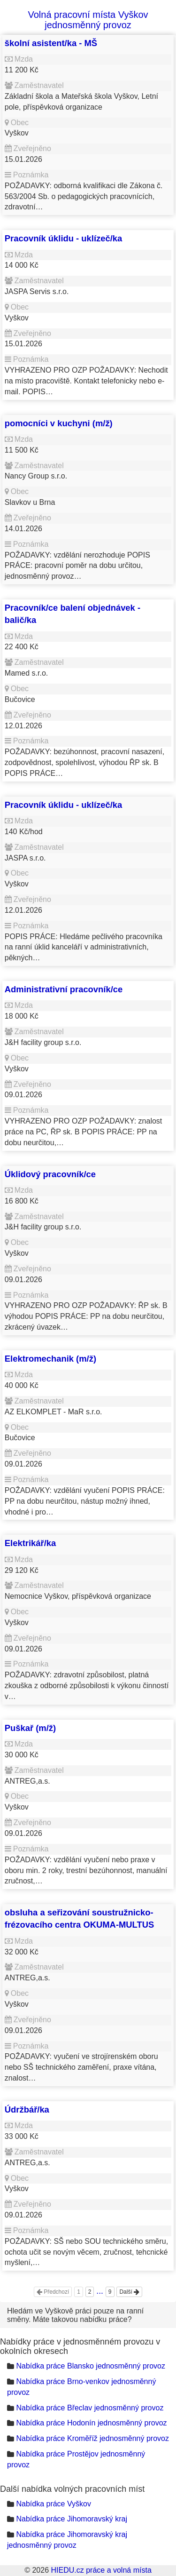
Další (129, 2292)
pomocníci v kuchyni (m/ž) (59, 423)
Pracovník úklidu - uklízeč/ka (63, 238)
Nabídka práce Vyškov (53, 2504)
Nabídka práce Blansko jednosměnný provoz (90, 2366)
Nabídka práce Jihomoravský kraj (71, 2519)
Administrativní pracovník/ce (63, 989)
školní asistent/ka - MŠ (51, 43)
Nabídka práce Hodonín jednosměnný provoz (91, 2423)
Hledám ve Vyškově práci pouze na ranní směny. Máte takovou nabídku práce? (75, 2315)
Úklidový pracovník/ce (50, 1174)
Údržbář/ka (27, 2109)
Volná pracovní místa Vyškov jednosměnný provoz (88, 19)
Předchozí (53, 2292)
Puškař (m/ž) (30, 1728)
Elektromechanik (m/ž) (50, 1359)
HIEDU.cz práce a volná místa (101, 2570)
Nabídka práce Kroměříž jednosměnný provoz (92, 2438)
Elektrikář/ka (30, 1543)
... (99, 2291)
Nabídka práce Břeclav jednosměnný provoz (89, 2408)
